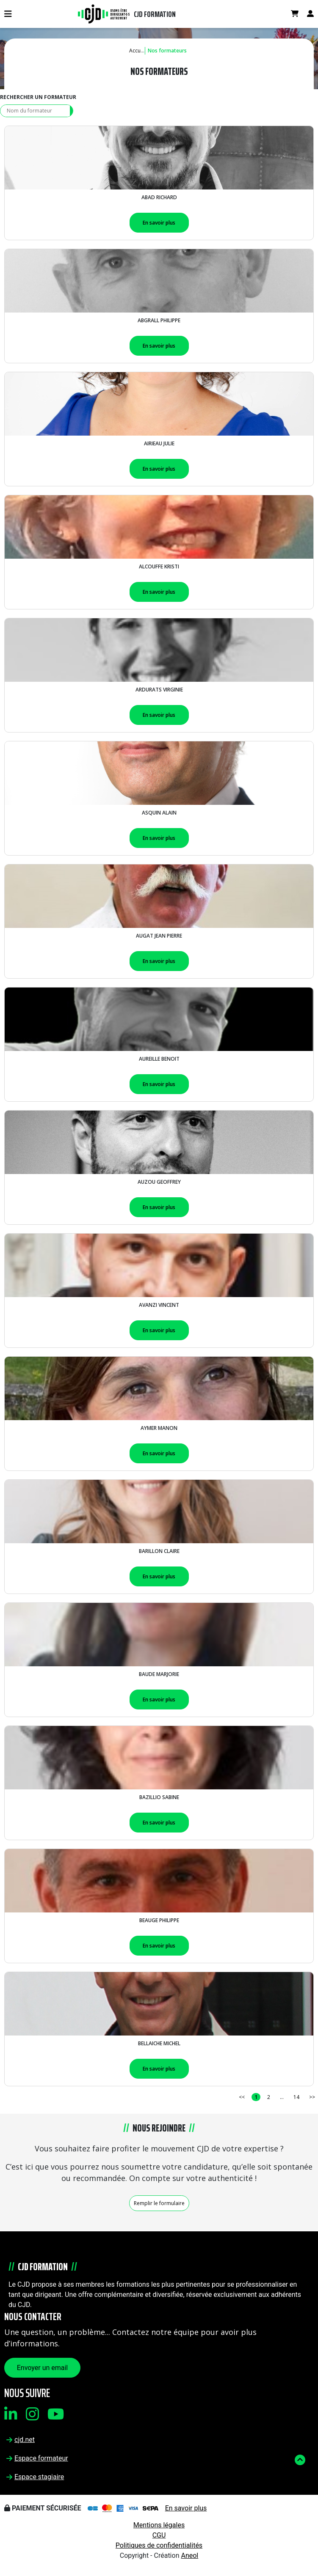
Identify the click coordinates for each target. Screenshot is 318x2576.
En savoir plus (159, 222)
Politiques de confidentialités (159, 2545)
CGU (159, 2535)
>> (312, 2097)
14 (296, 2097)
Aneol (189, 2555)
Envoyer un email (42, 2368)
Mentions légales (159, 2525)
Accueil (137, 50)
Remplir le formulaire (159, 2203)
